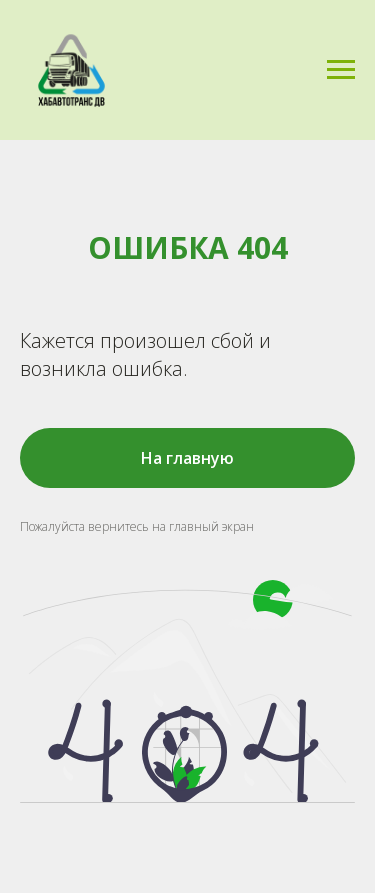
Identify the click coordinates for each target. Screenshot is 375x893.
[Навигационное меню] (341, 70)
